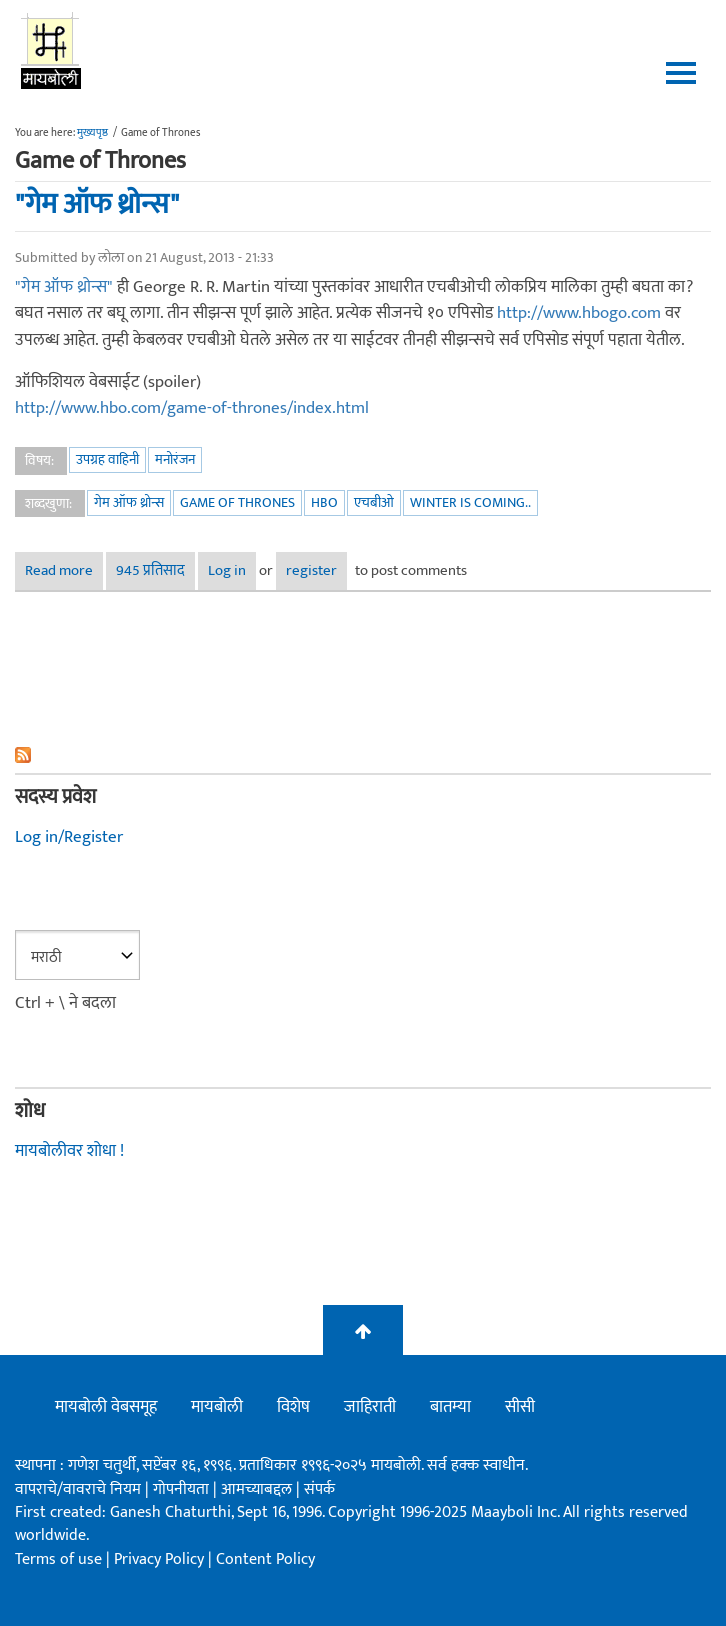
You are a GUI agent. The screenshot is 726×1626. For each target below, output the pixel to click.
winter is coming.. (470, 502)
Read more (64, 570)
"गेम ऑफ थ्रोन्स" (97, 204)
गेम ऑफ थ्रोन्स (129, 502)
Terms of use (58, 1559)
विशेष (293, 1407)
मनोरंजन (175, 459)
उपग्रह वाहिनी (107, 459)
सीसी (520, 1407)
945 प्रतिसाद (150, 570)
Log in (227, 570)
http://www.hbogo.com (579, 313)
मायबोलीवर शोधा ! (69, 1151)
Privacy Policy (161, 1559)
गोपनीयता (183, 1489)
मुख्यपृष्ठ (92, 133)
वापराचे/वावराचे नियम (78, 1489)
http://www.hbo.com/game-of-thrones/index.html (192, 408)
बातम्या (450, 1407)
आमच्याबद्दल (258, 1489)
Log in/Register (69, 837)
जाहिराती (370, 1407)
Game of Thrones (237, 502)
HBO (324, 502)
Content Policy (265, 1559)
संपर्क (319, 1489)
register (311, 570)
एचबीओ (374, 502)
